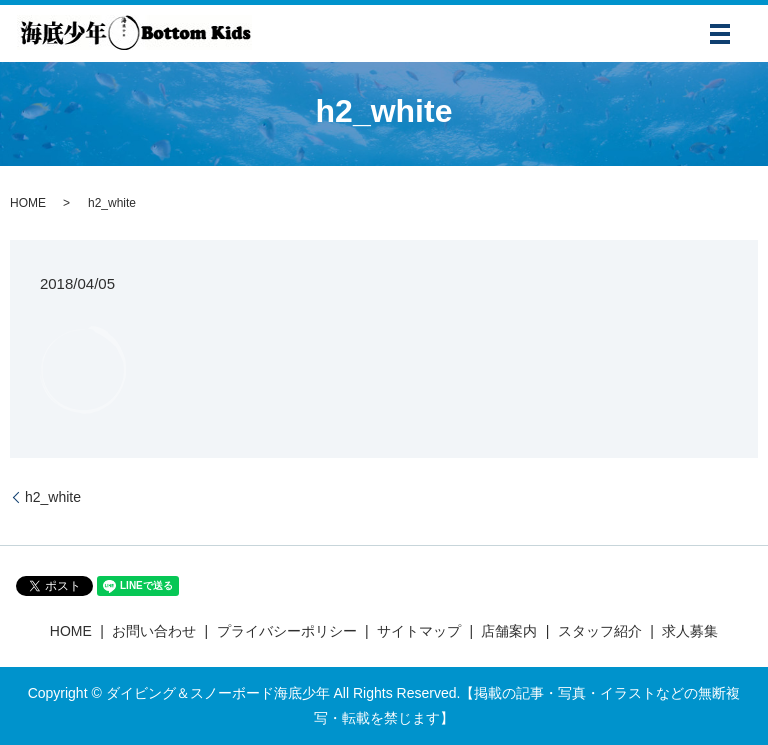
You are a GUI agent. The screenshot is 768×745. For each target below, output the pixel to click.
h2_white (53, 497)
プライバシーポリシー (287, 631)
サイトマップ (419, 631)
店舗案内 (509, 631)
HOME (28, 203)
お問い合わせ (154, 631)
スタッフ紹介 (600, 631)
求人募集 (690, 631)
